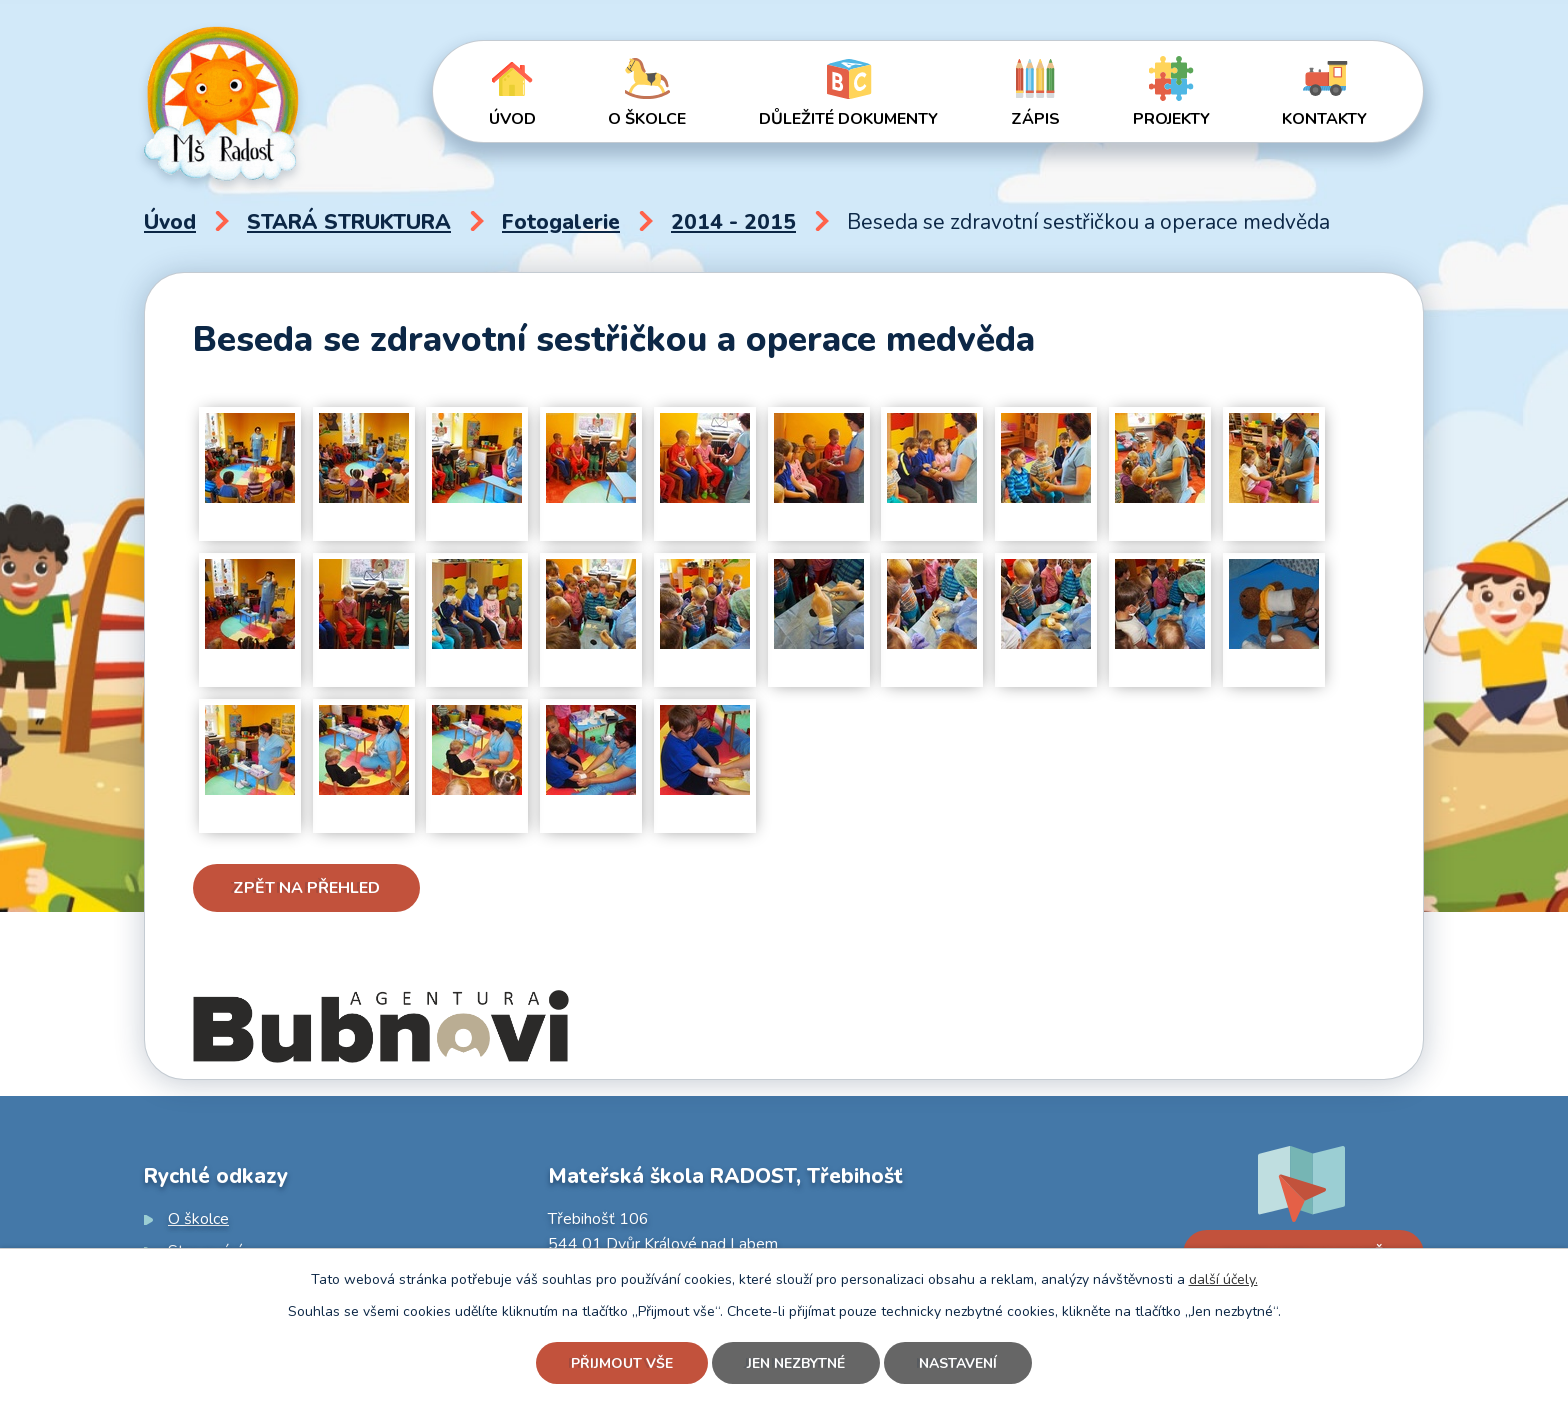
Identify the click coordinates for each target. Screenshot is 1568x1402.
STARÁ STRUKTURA (349, 222)
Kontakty (1324, 119)
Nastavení (958, 1363)
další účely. (1223, 1279)
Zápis (1035, 119)
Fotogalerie (561, 222)
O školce (647, 119)
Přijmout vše (622, 1363)
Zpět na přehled (306, 888)
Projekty (1171, 119)
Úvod (512, 119)
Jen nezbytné (796, 1363)
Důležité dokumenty (848, 119)
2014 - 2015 (733, 222)
